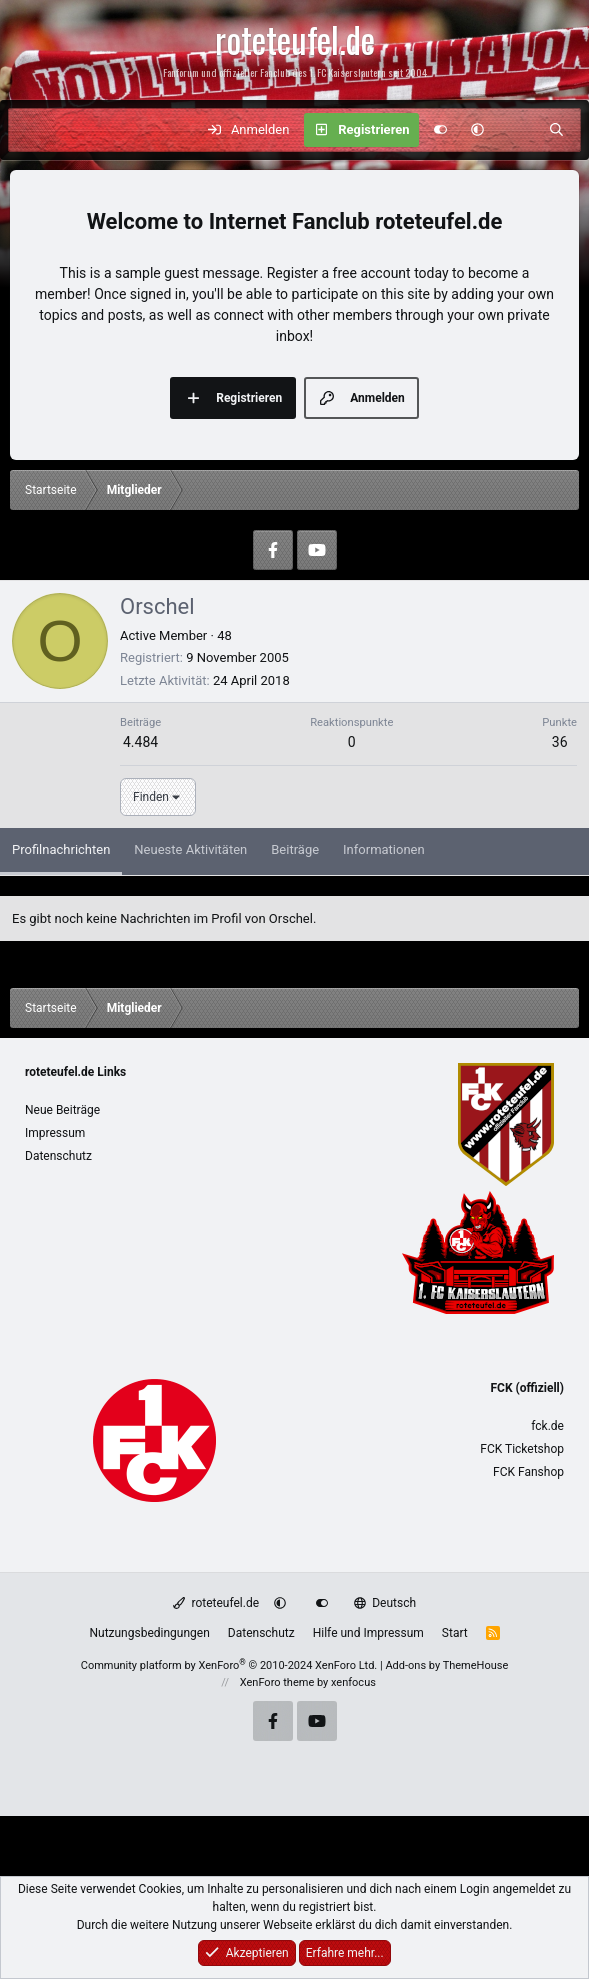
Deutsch (385, 1603)
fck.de (547, 1426)
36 (560, 742)
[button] (477, 130)
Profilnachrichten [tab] (61, 849)
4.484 (140, 742)
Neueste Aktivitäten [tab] (190, 849)
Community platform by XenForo (229, 1665)
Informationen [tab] (384, 849)
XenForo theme (277, 1682)
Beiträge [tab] (295, 849)
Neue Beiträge (62, 1110)
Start (455, 1633)
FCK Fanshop (528, 1472)
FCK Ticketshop (522, 1449)
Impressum (55, 1133)
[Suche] (556, 130)
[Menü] (34, 130)
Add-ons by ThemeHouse (446, 1665)
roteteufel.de (216, 1603)
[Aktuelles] (516, 130)
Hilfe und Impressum (368, 1633)
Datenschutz (58, 1156)
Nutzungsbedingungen (149, 1633)
